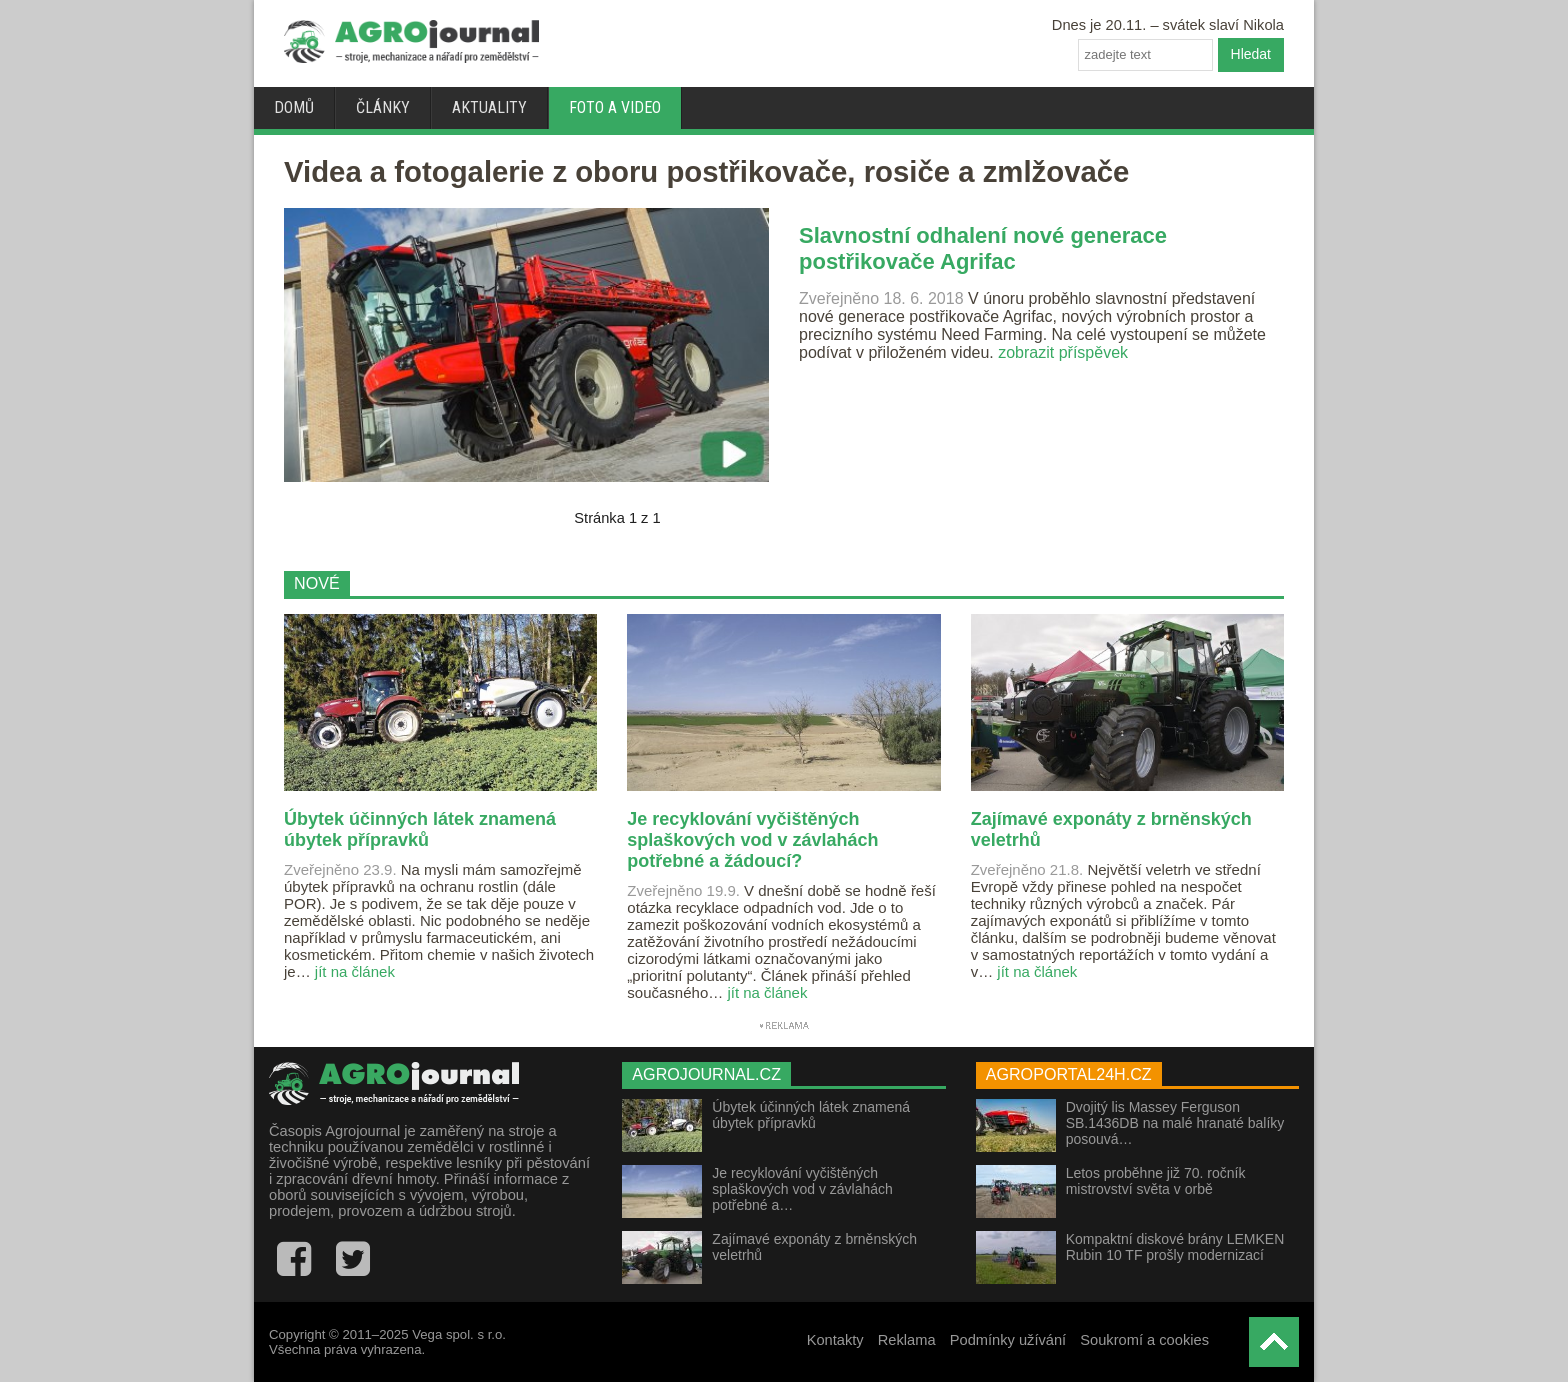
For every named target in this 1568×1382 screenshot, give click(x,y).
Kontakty (835, 1340)
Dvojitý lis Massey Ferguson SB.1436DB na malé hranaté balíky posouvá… (1175, 1123)
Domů (294, 107)
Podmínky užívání (1008, 1340)
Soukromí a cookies (1144, 1340)
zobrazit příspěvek (1063, 352)
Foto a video (615, 107)
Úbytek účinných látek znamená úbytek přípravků (811, 1115)
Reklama (907, 1340)
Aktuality (489, 107)
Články (383, 107)
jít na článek (355, 971)
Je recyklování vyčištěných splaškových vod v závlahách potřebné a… (802, 1189)
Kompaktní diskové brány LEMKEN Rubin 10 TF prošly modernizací (1175, 1247)
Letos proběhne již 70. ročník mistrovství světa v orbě (1156, 1181)
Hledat (1251, 54)
